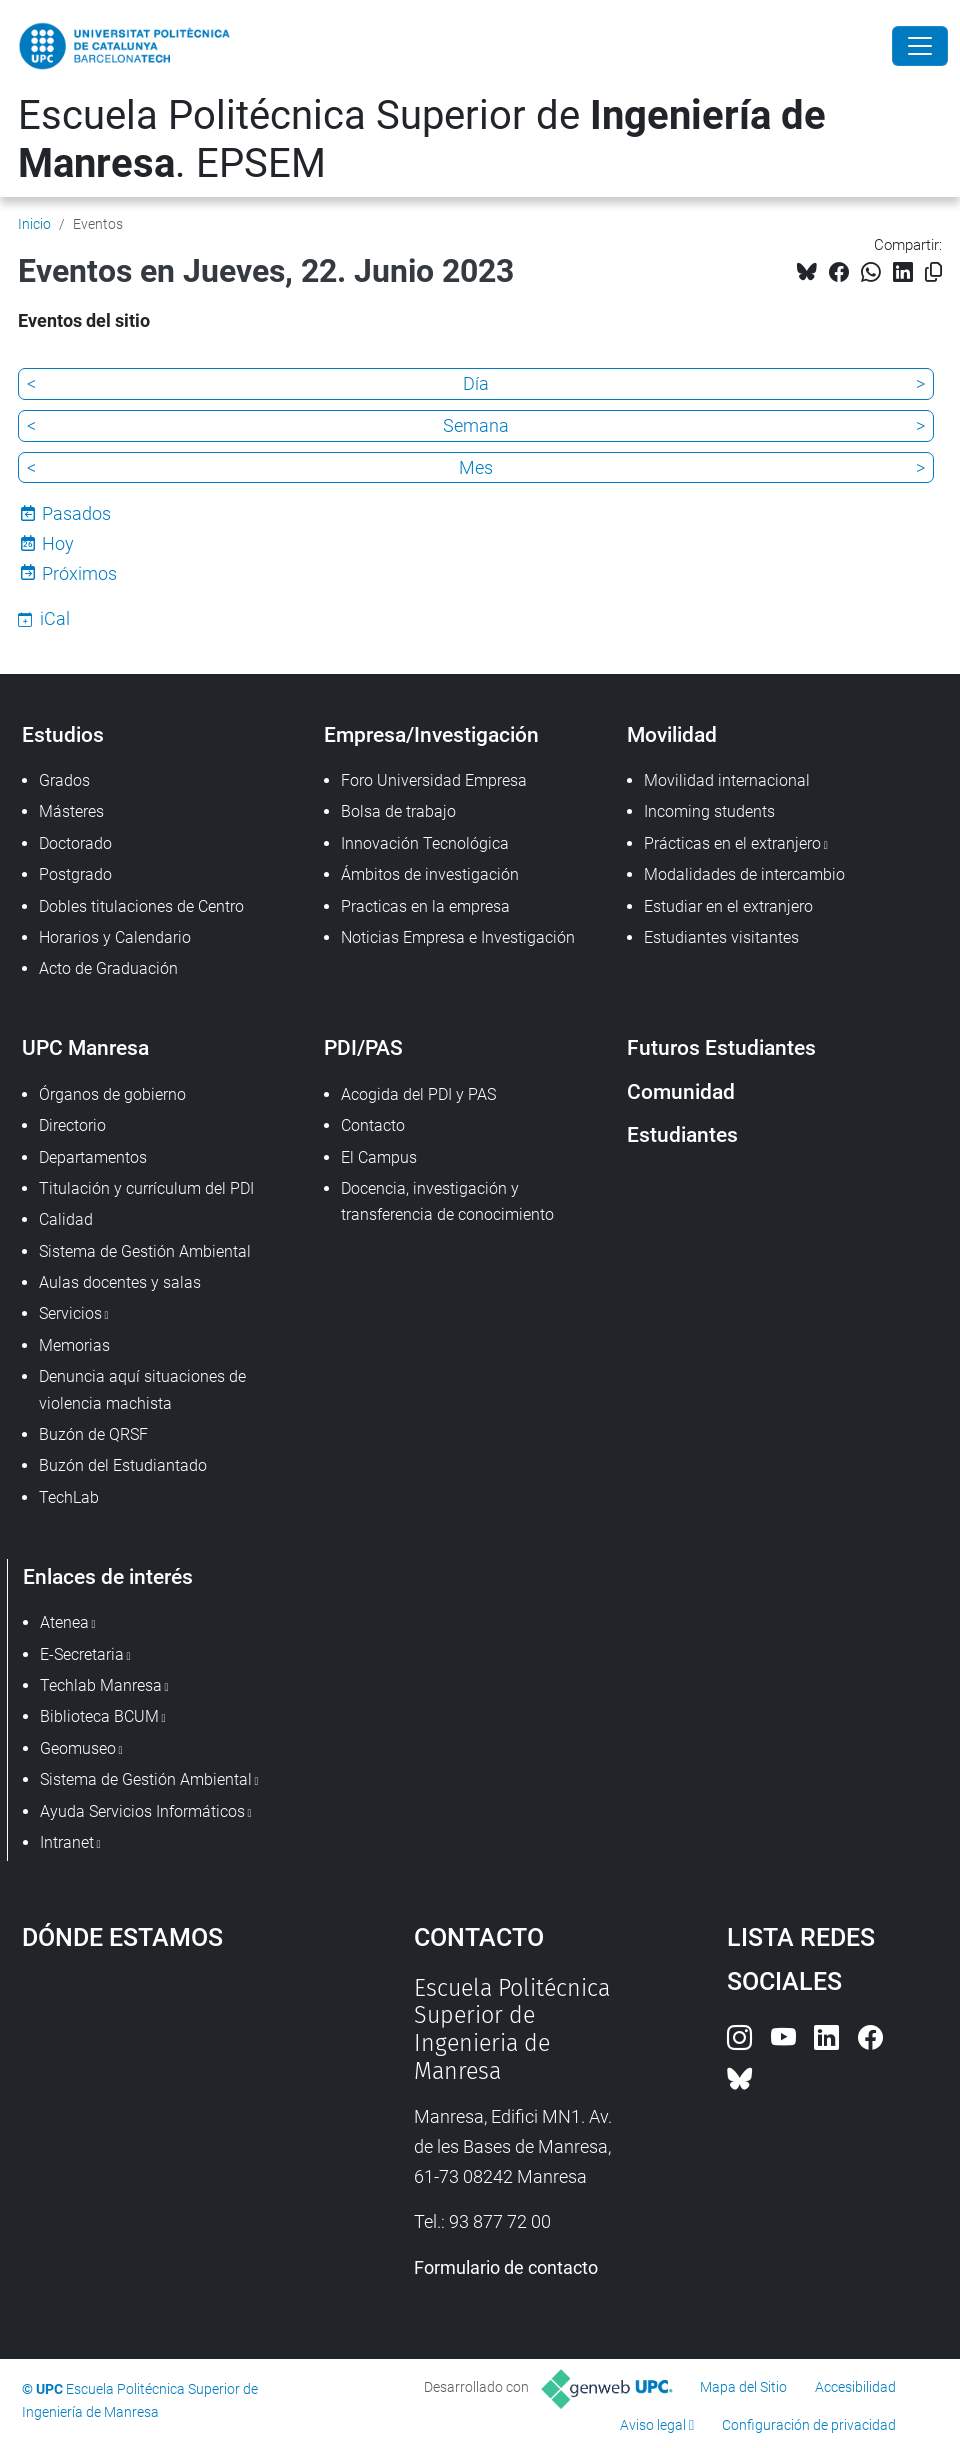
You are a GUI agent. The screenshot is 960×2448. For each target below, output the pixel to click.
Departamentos (93, 1157)
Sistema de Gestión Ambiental (145, 1251)
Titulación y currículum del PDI (146, 1188)
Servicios (70, 1313)
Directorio (72, 1125)
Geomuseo (78, 1748)
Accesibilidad (855, 2387)
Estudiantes (682, 1134)
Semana (476, 425)
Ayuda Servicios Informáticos (142, 1811)
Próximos (79, 573)
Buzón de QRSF (93, 1434)
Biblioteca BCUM (99, 1716)
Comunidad (681, 1091)
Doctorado (75, 843)
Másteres (71, 811)
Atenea (64, 1622)
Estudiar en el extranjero (728, 906)
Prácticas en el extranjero (732, 843)
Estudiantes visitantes (721, 937)
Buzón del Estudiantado (123, 1465)
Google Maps (167, 2125)
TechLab (69, 1497)
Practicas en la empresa (425, 906)
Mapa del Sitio (743, 2387)
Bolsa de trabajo (398, 811)
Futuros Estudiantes (721, 1047)
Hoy (58, 543)
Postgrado (75, 874)
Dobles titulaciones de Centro (141, 906)
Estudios (63, 734)
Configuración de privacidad (809, 2425)
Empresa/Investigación (431, 734)
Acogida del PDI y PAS (418, 1094)
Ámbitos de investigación (430, 874)
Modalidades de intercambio (744, 874)
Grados (64, 780)
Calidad (66, 1219)
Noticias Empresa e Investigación (458, 937)
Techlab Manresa (101, 1685)
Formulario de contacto (506, 2267)
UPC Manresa (85, 1047)
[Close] (920, 46)
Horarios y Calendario (115, 937)
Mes (476, 467)
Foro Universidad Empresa (434, 780)
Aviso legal (653, 2425)
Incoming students (709, 811)
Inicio (34, 224)
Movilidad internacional (727, 780)
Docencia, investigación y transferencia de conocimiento (447, 1201)
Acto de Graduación (108, 968)
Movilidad (672, 734)
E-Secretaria (82, 1654)
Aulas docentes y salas (120, 1282)
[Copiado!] (933, 272)
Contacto (373, 1125)
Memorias (74, 1345)
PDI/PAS (363, 1047)
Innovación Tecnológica (425, 843)
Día (476, 383)
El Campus (379, 1157)
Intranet (67, 1842)
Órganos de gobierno (112, 1094)
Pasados (76, 513)
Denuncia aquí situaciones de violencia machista (142, 1389)
